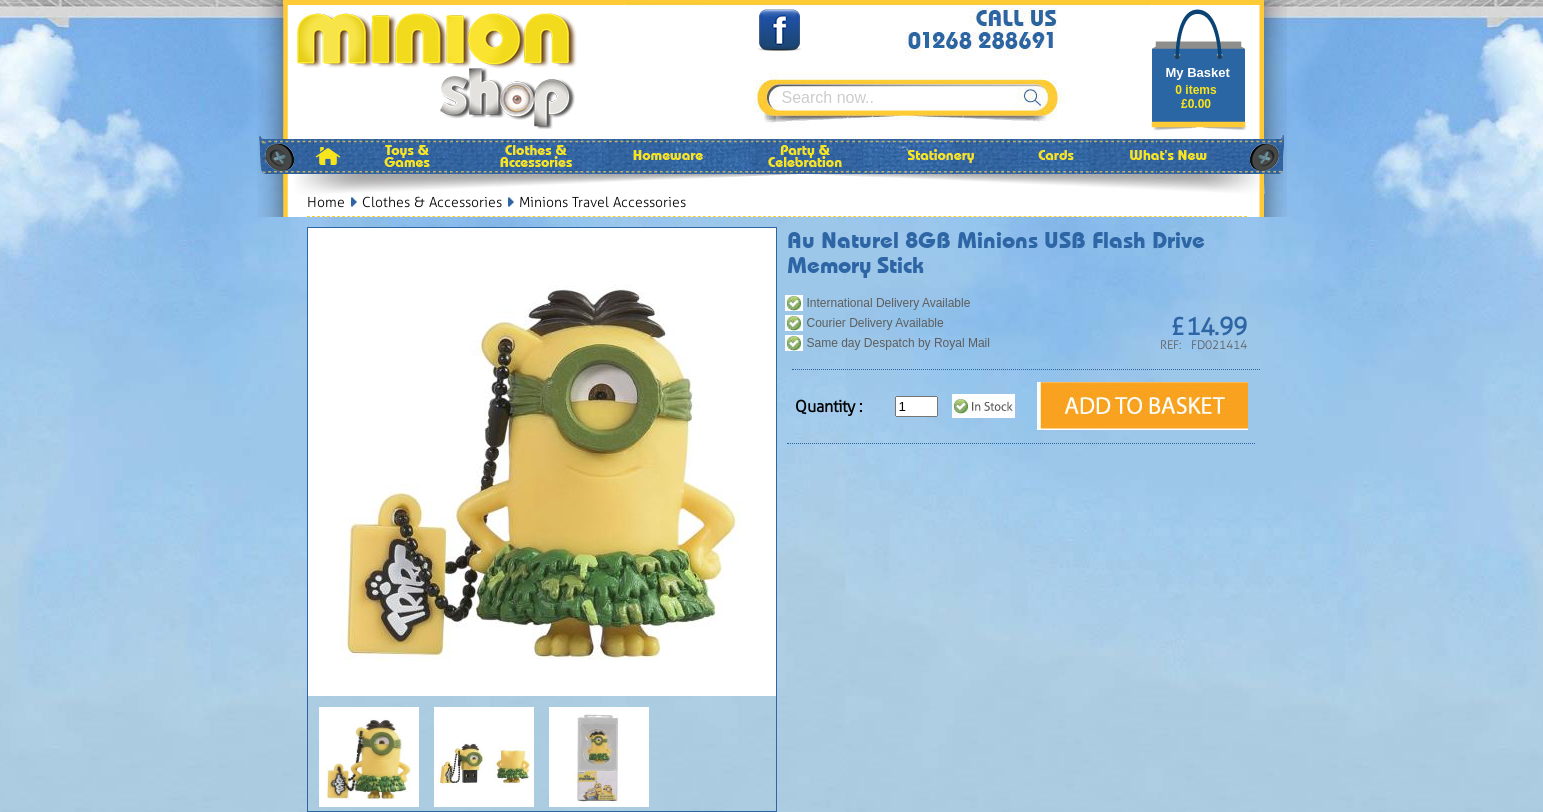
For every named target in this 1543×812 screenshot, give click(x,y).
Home (326, 202)
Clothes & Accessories (432, 202)
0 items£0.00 (1195, 97)
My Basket (1198, 72)
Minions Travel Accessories (602, 202)
